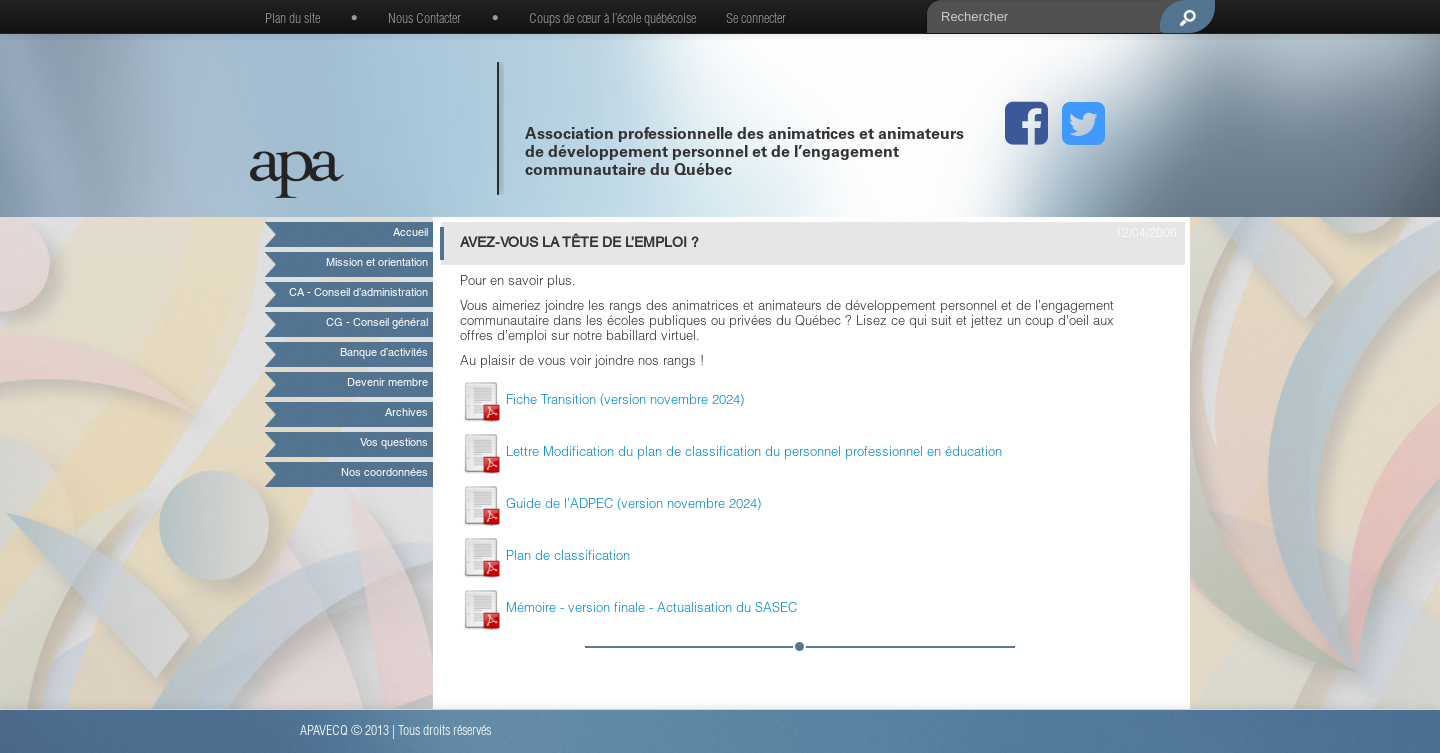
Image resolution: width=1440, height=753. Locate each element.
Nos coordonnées (384, 473)
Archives (406, 413)
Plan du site (292, 20)
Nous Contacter (424, 20)
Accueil (410, 233)
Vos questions (394, 443)
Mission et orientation (377, 263)
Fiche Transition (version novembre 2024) (602, 401)
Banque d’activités (384, 353)
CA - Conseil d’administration (358, 293)
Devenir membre (387, 383)
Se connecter (756, 20)
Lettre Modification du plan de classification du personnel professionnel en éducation (731, 453)
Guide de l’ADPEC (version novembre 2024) (610, 505)
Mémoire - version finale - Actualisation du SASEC (628, 609)
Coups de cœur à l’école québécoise (612, 20)
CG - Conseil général (377, 323)
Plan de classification (545, 557)
